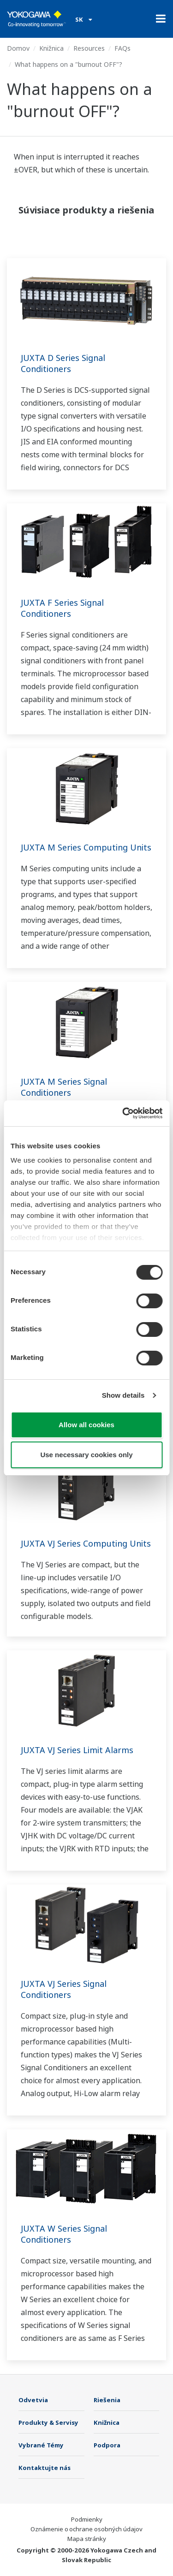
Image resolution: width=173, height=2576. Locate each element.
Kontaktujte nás (44, 2468)
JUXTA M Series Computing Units (86, 847)
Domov (18, 48)
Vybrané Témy (41, 2445)
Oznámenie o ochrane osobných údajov (86, 2529)
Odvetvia (33, 2400)
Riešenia (107, 2400)
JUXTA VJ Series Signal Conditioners (64, 1989)
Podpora (107, 2445)
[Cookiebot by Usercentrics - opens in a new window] (123, 1113)
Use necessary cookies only (86, 1455)
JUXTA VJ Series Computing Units (86, 1543)
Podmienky (86, 2519)
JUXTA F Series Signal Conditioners (62, 608)
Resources (89, 48)
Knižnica (51, 48)
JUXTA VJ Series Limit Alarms (77, 1749)
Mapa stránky (86, 2539)
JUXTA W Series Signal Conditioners (64, 2234)
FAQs (122, 48)
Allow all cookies (86, 1425)
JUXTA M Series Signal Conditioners (64, 1087)
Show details (123, 1395)
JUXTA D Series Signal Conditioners (63, 363)
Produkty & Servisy (48, 2422)
